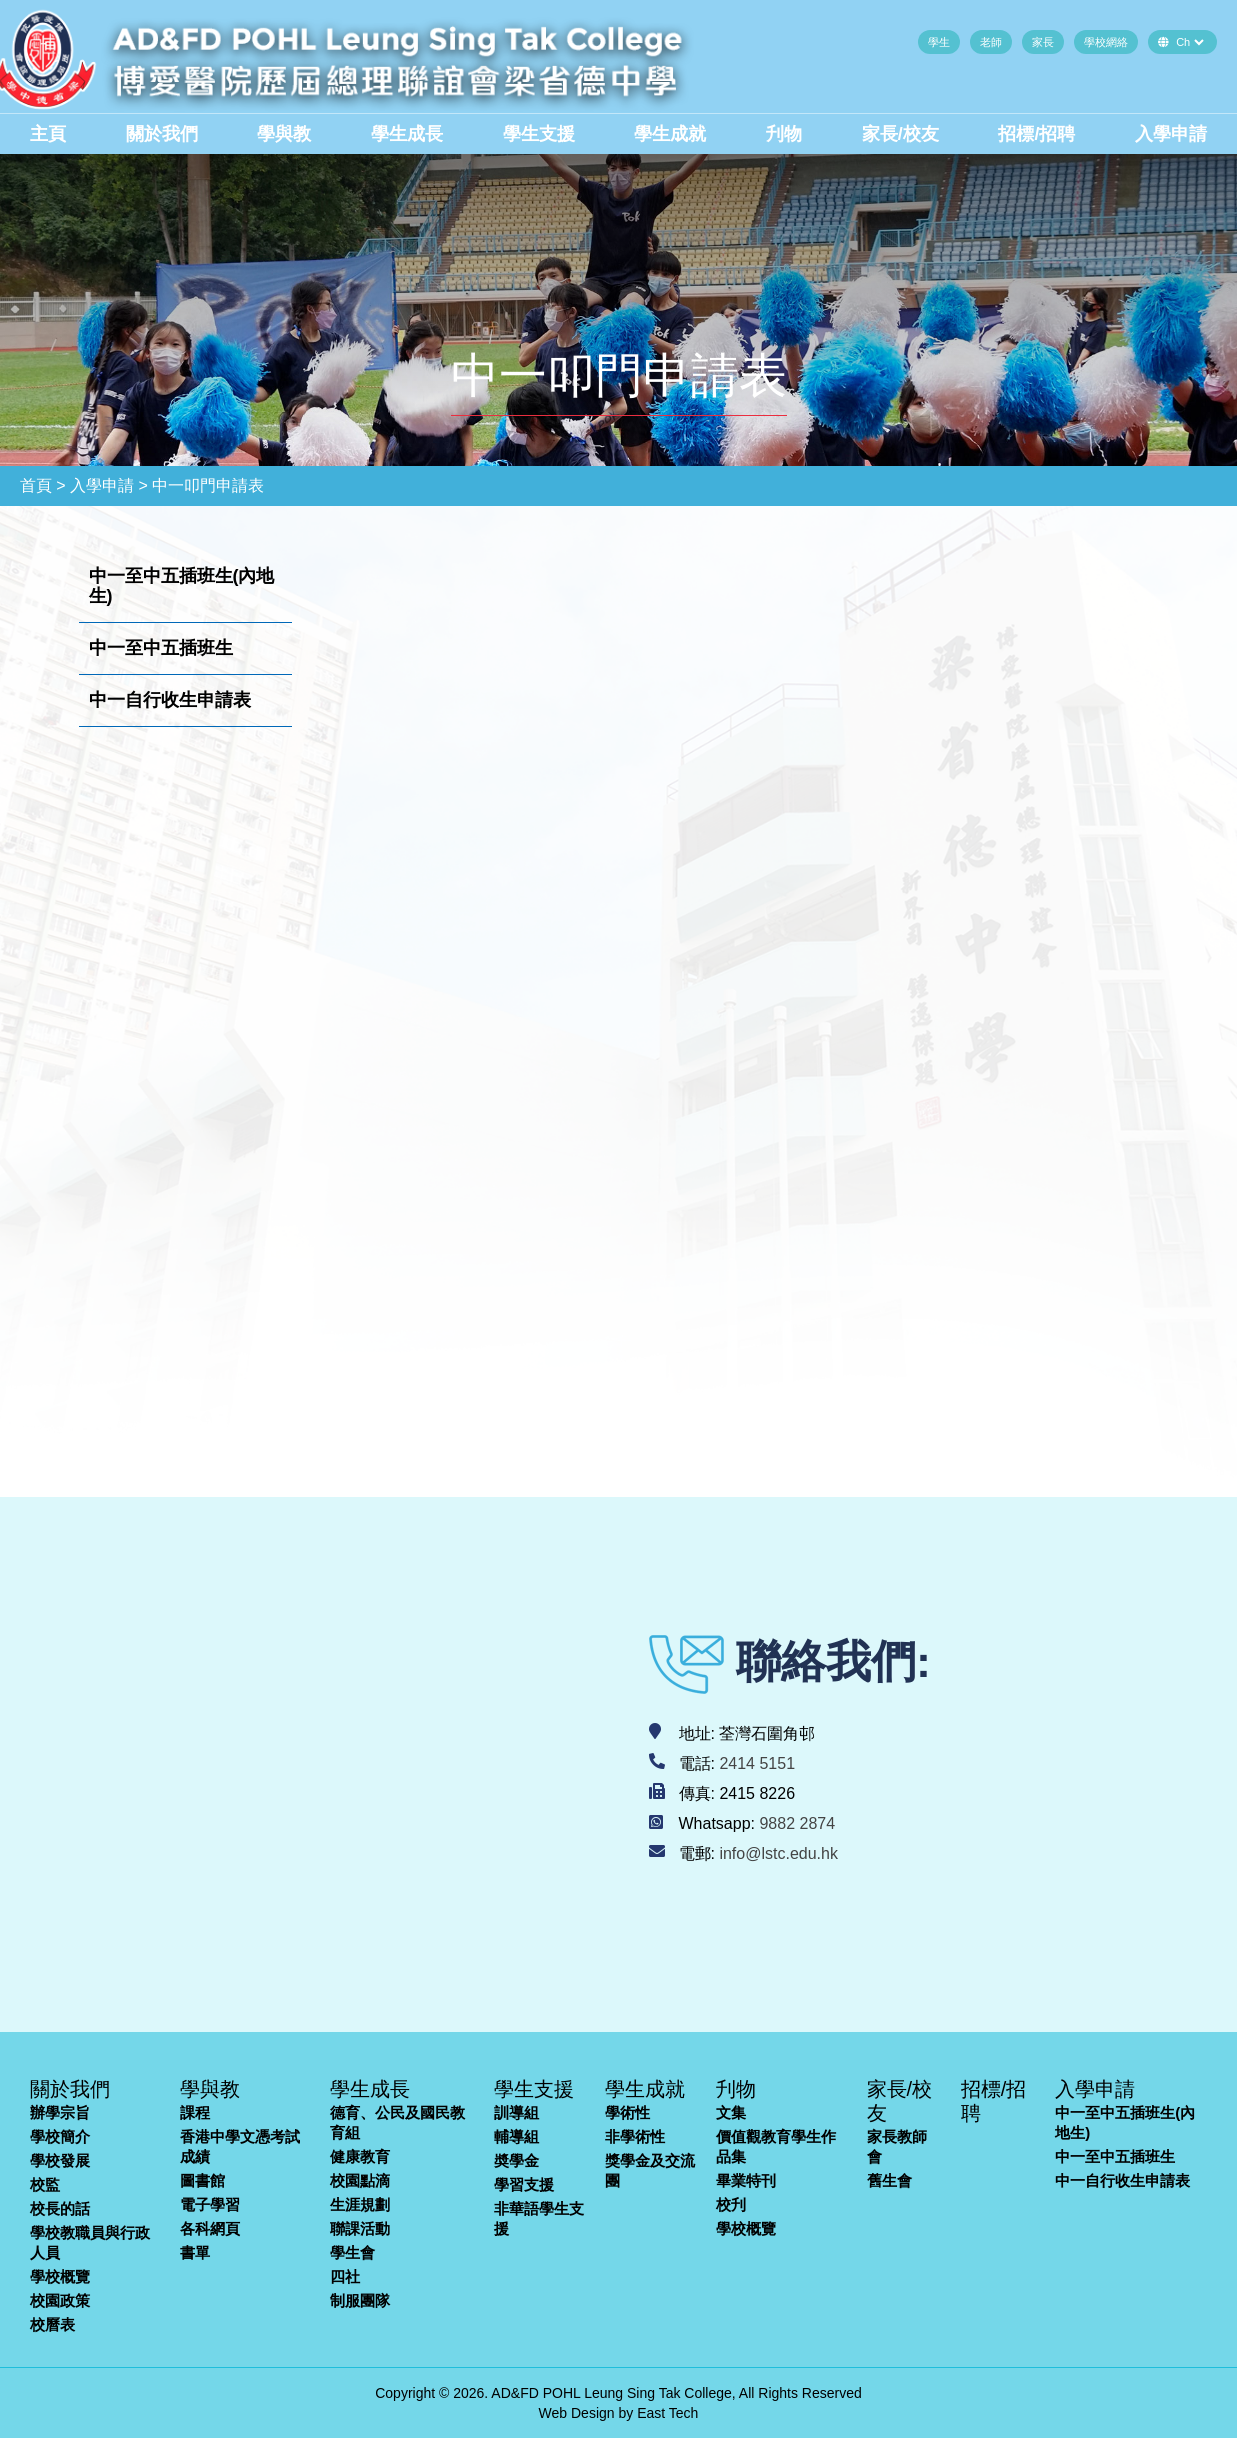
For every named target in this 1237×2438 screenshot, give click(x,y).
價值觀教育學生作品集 (776, 2146)
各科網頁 (210, 2228)
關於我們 (162, 134)
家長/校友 (900, 134)
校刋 (731, 2204)
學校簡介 (60, 2136)
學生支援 (539, 134)
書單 (195, 2252)
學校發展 (60, 2160)
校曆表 (52, 2324)
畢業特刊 (746, 2180)
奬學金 (516, 2160)
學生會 (352, 2252)
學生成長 (407, 134)
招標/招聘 (1036, 134)
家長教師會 (897, 2146)
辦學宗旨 (60, 2112)
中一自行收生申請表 (1122, 2180)
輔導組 (516, 2136)
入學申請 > (109, 485)
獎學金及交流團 (650, 2170)
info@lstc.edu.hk (778, 1853)
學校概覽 (60, 2276)
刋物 (784, 134)
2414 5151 (757, 1763)
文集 (731, 2112)
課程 (195, 2112)
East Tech (667, 2413)
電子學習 (210, 2204)
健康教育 (360, 2156)
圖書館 (202, 2180)
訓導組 (516, 2112)
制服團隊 (360, 2300)
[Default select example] (1189, 42)
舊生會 (889, 2180)
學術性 (627, 2112)
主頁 (48, 134)
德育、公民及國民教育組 (397, 2122)
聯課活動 (360, 2228)
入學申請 (1171, 134)
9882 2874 (797, 1823)
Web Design (577, 2413)
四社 (345, 2276)
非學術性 (635, 2136)
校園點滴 (360, 2180)
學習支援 (524, 2184)
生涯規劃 (360, 2204)
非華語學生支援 (539, 2218)
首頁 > (43, 485)
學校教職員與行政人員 (90, 2242)
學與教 (284, 134)
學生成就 (670, 134)
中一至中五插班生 (1115, 2156)
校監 (45, 2184)
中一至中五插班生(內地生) (1125, 2122)
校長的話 (60, 2208)
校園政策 (60, 2300)
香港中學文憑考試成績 (240, 2146)
